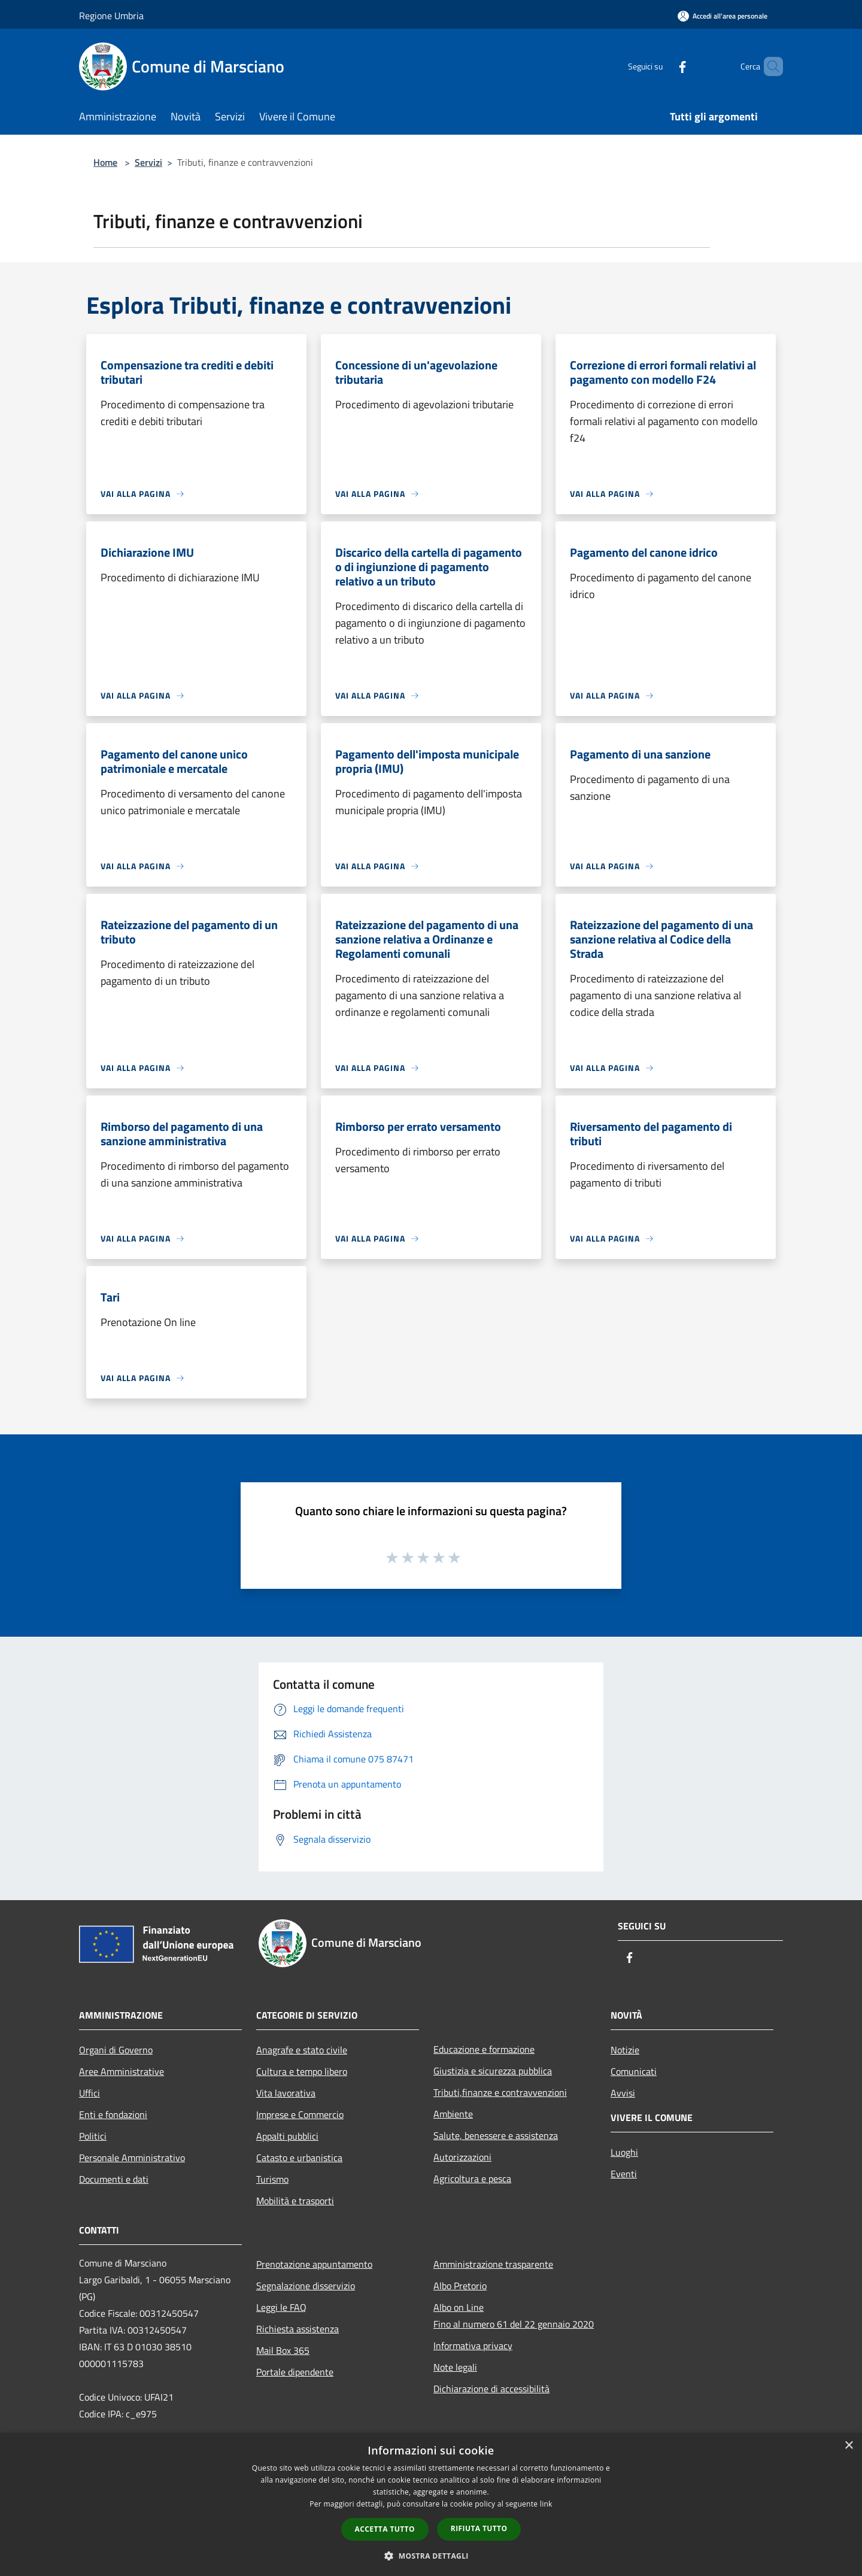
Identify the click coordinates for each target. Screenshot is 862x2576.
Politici (93, 2136)
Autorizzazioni (462, 2157)
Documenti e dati (113, 2179)
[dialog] (431, 2504)
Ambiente (453, 2114)
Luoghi (624, 2152)
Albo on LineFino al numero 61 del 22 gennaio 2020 (513, 2315)
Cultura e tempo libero (301, 2071)
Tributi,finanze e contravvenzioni (500, 2092)
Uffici (89, 2093)
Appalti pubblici (287, 2136)
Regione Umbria (111, 15)
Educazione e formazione (484, 2049)
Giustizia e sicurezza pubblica (492, 2071)
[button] (431, 2556)
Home (105, 162)
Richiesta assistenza (297, 2329)
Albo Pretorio (460, 2285)
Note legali (455, 2367)
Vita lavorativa (285, 2093)
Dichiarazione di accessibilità (491, 2388)
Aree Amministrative (121, 2071)
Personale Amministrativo (132, 2157)
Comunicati (634, 2071)
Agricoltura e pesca (472, 2178)
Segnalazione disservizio (305, 2285)
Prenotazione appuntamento (314, 2264)
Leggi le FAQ (281, 2307)
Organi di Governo (116, 2050)
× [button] (848, 2445)
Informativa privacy (472, 2345)
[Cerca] (768, 66)
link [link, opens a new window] (546, 2504)
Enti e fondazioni (113, 2114)
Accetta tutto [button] (385, 2529)
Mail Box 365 (282, 2350)
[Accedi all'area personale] (722, 16)
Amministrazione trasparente (493, 2264)
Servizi (148, 162)
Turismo (272, 2179)
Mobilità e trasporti (295, 2200)
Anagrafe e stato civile (301, 2050)
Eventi (624, 2174)
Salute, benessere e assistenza (495, 2135)
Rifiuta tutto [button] (479, 2528)
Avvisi (623, 2093)
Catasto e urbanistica (299, 2157)
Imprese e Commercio (300, 2114)
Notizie (625, 2050)
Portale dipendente (294, 2372)
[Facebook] (662, 66)
